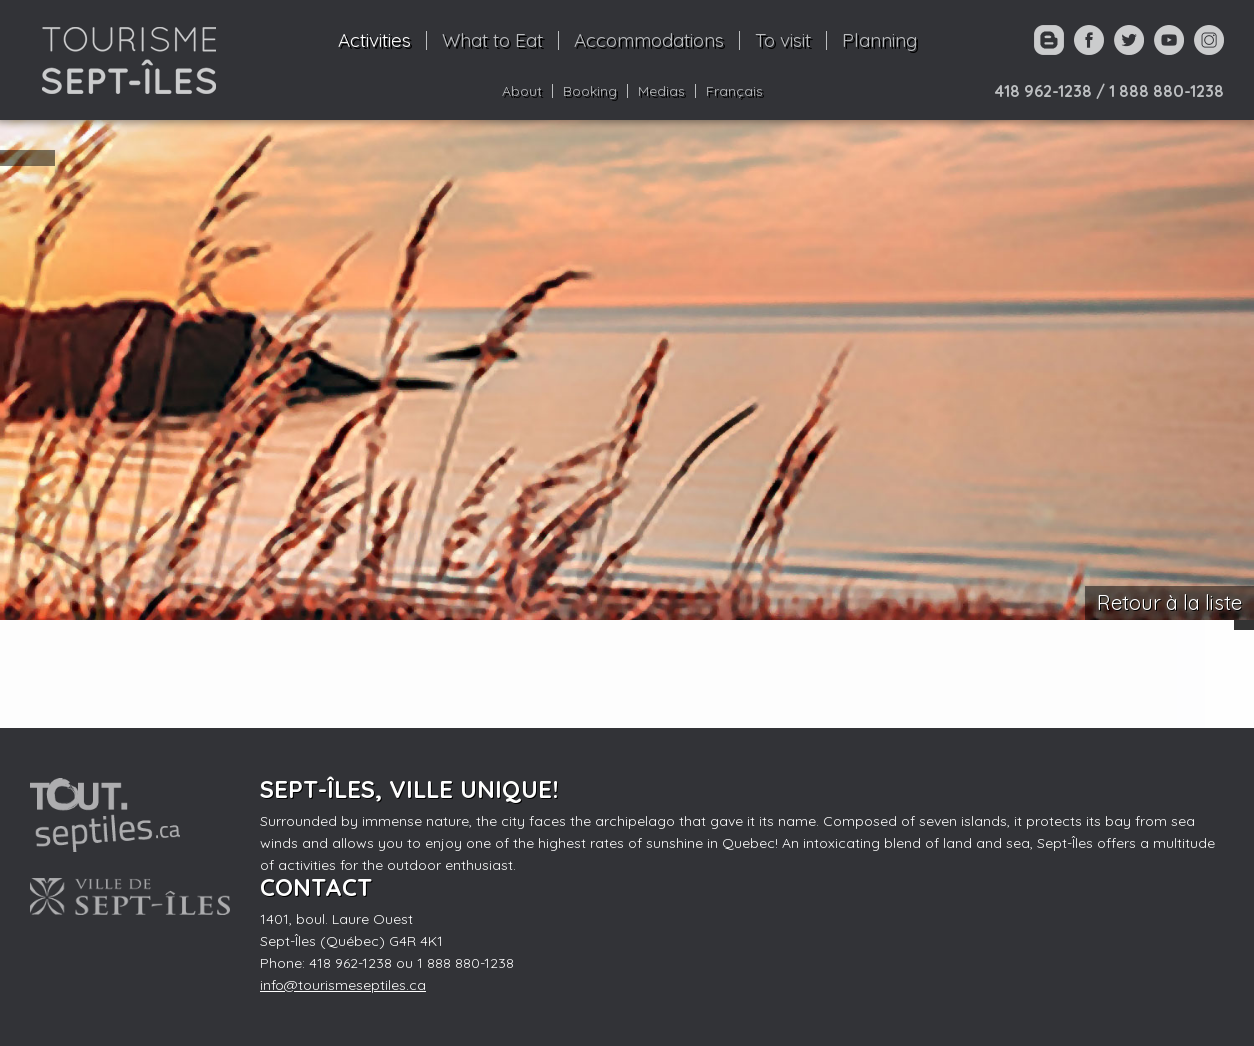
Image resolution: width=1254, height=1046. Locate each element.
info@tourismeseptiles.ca (343, 985)
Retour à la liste (1169, 602)
